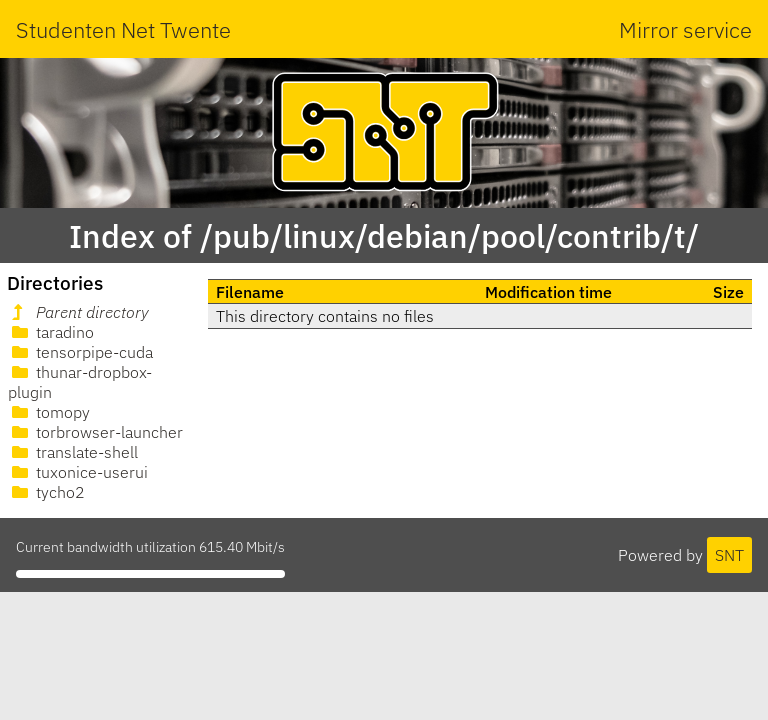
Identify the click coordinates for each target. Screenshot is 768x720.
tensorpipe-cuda (80, 352)
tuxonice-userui (78, 472)
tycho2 (46, 492)
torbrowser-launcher (95, 432)
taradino (51, 332)
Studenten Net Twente (123, 29)
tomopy (49, 412)
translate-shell (73, 452)
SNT (729, 555)
